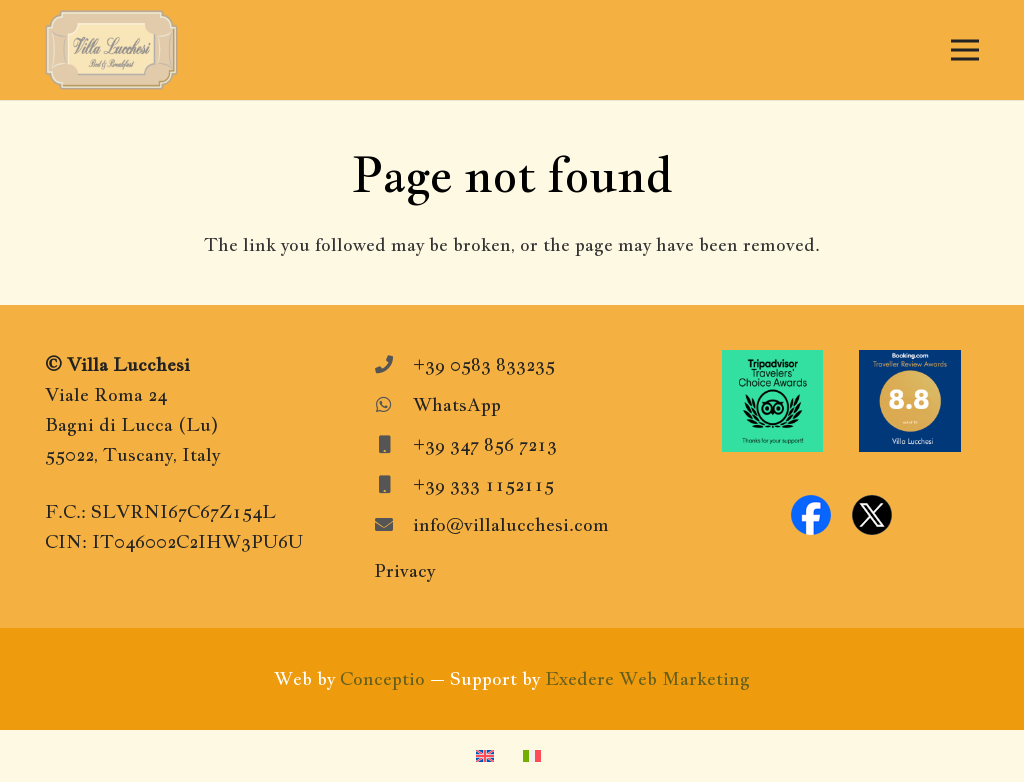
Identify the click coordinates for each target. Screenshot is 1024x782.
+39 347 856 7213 (485, 444)
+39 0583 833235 (484, 364)
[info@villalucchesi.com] (393, 525)
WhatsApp (457, 404)
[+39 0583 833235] (393, 365)
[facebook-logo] (811, 515)
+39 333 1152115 (483, 484)
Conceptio (382, 678)
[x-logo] (872, 515)
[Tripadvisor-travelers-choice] (773, 401)
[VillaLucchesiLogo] (111, 50)
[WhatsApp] (393, 405)
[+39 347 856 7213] (393, 445)
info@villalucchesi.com (511, 524)
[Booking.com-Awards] (910, 401)
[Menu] (965, 50)
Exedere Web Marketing (647, 678)
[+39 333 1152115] (393, 485)
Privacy (404, 570)
